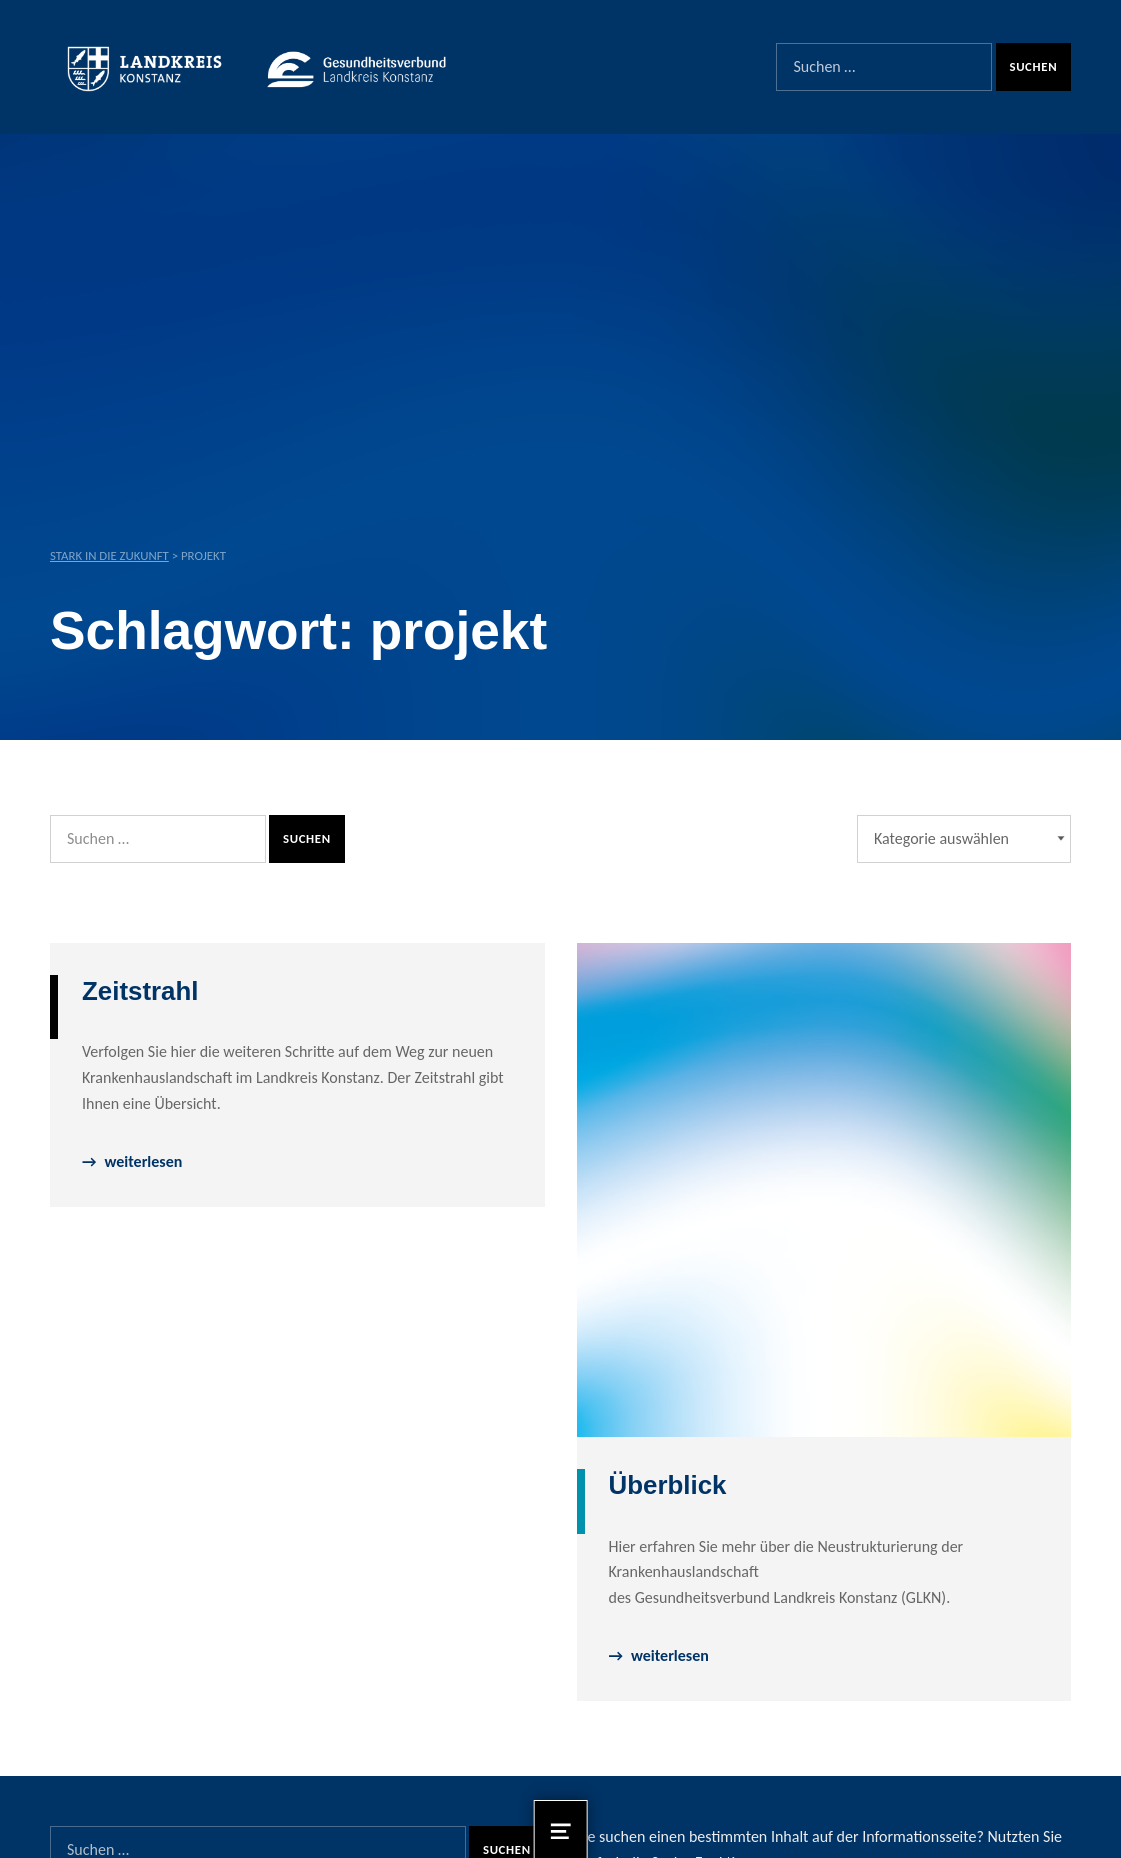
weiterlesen (143, 1161)
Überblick (668, 1485)
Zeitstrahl (140, 991)
